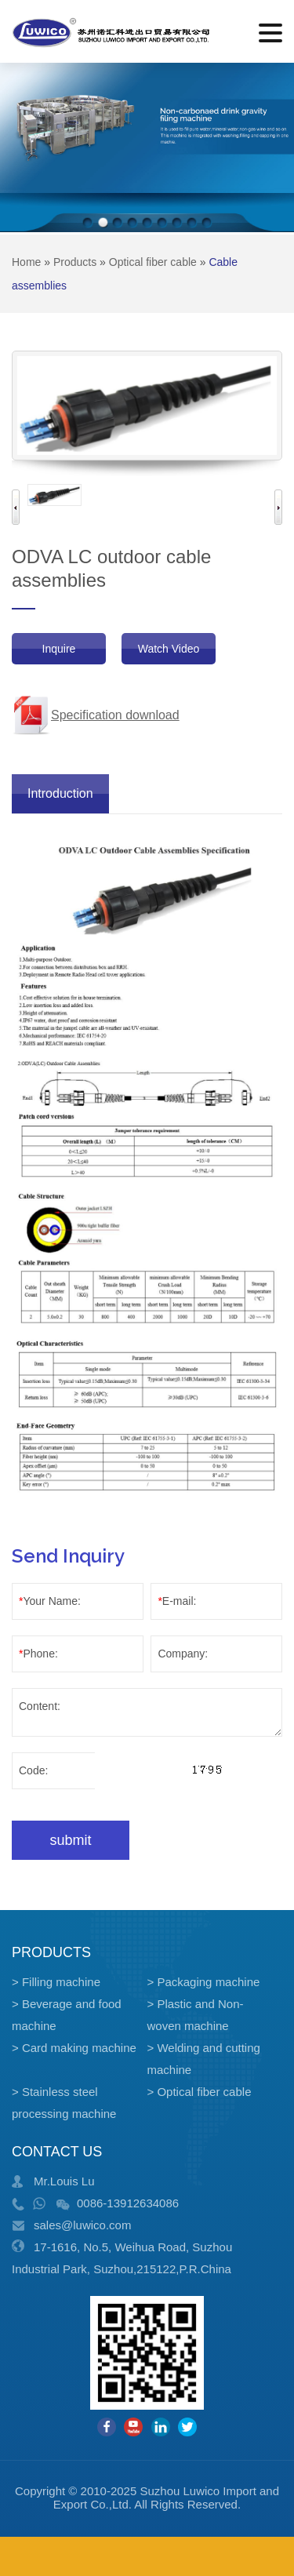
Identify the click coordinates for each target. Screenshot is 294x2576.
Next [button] (278, 507)
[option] (54, 495)
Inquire (59, 648)
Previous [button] (16, 507)
